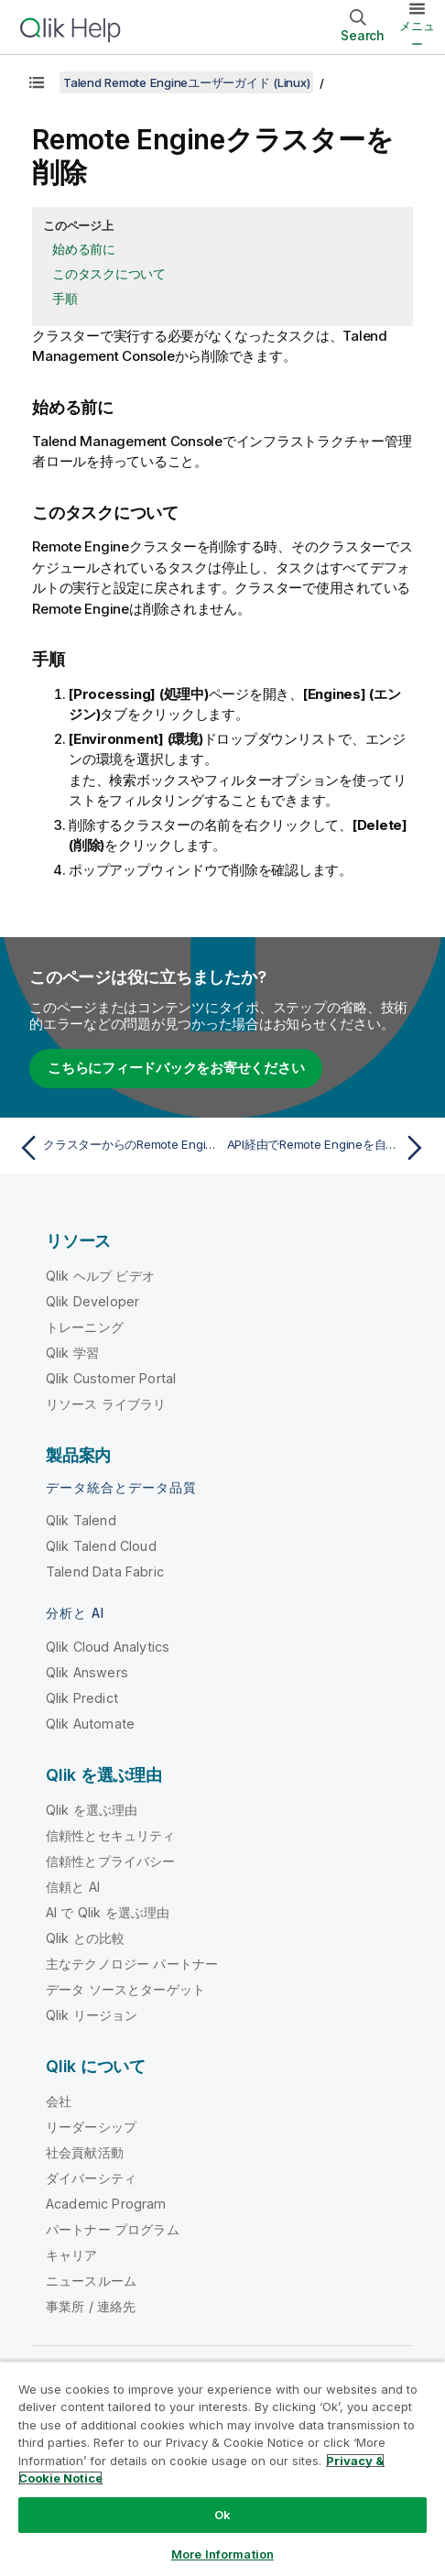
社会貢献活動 (85, 2152)
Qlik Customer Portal (111, 1378)
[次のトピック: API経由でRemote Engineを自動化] (329, 1148)
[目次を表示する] (36, 82)
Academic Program (106, 2203)
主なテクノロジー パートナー (132, 1963)
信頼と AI (73, 1886)
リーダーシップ (91, 2126)
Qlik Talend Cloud (101, 1546)
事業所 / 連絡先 (91, 2306)
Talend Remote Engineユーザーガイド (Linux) (186, 82)
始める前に (83, 249)
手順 (65, 298)
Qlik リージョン (92, 2015)
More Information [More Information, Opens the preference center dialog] (222, 2554)
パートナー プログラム (112, 2229)
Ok (222, 2514)
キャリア (72, 2255)
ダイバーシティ (91, 2178)
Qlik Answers (87, 1672)
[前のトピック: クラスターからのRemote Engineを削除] (116, 1148)
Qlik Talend (81, 1520)
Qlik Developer (92, 1301)
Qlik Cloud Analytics (107, 1646)
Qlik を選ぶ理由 (92, 1809)
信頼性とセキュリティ (111, 1835)
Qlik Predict (82, 1698)
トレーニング (85, 1327)
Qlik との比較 (85, 1938)
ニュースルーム (91, 2280)
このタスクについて (109, 273)
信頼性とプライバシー (111, 1861)
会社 (58, 2101)
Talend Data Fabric (105, 1571)
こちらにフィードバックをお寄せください (176, 1067)
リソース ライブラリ (106, 1404)
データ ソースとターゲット (125, 1989)
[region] (222, 2468)
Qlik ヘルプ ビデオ (100, 1275)
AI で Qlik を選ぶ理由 (107, 1912)
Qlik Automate (90, 1723)
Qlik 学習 (72, 1352)
